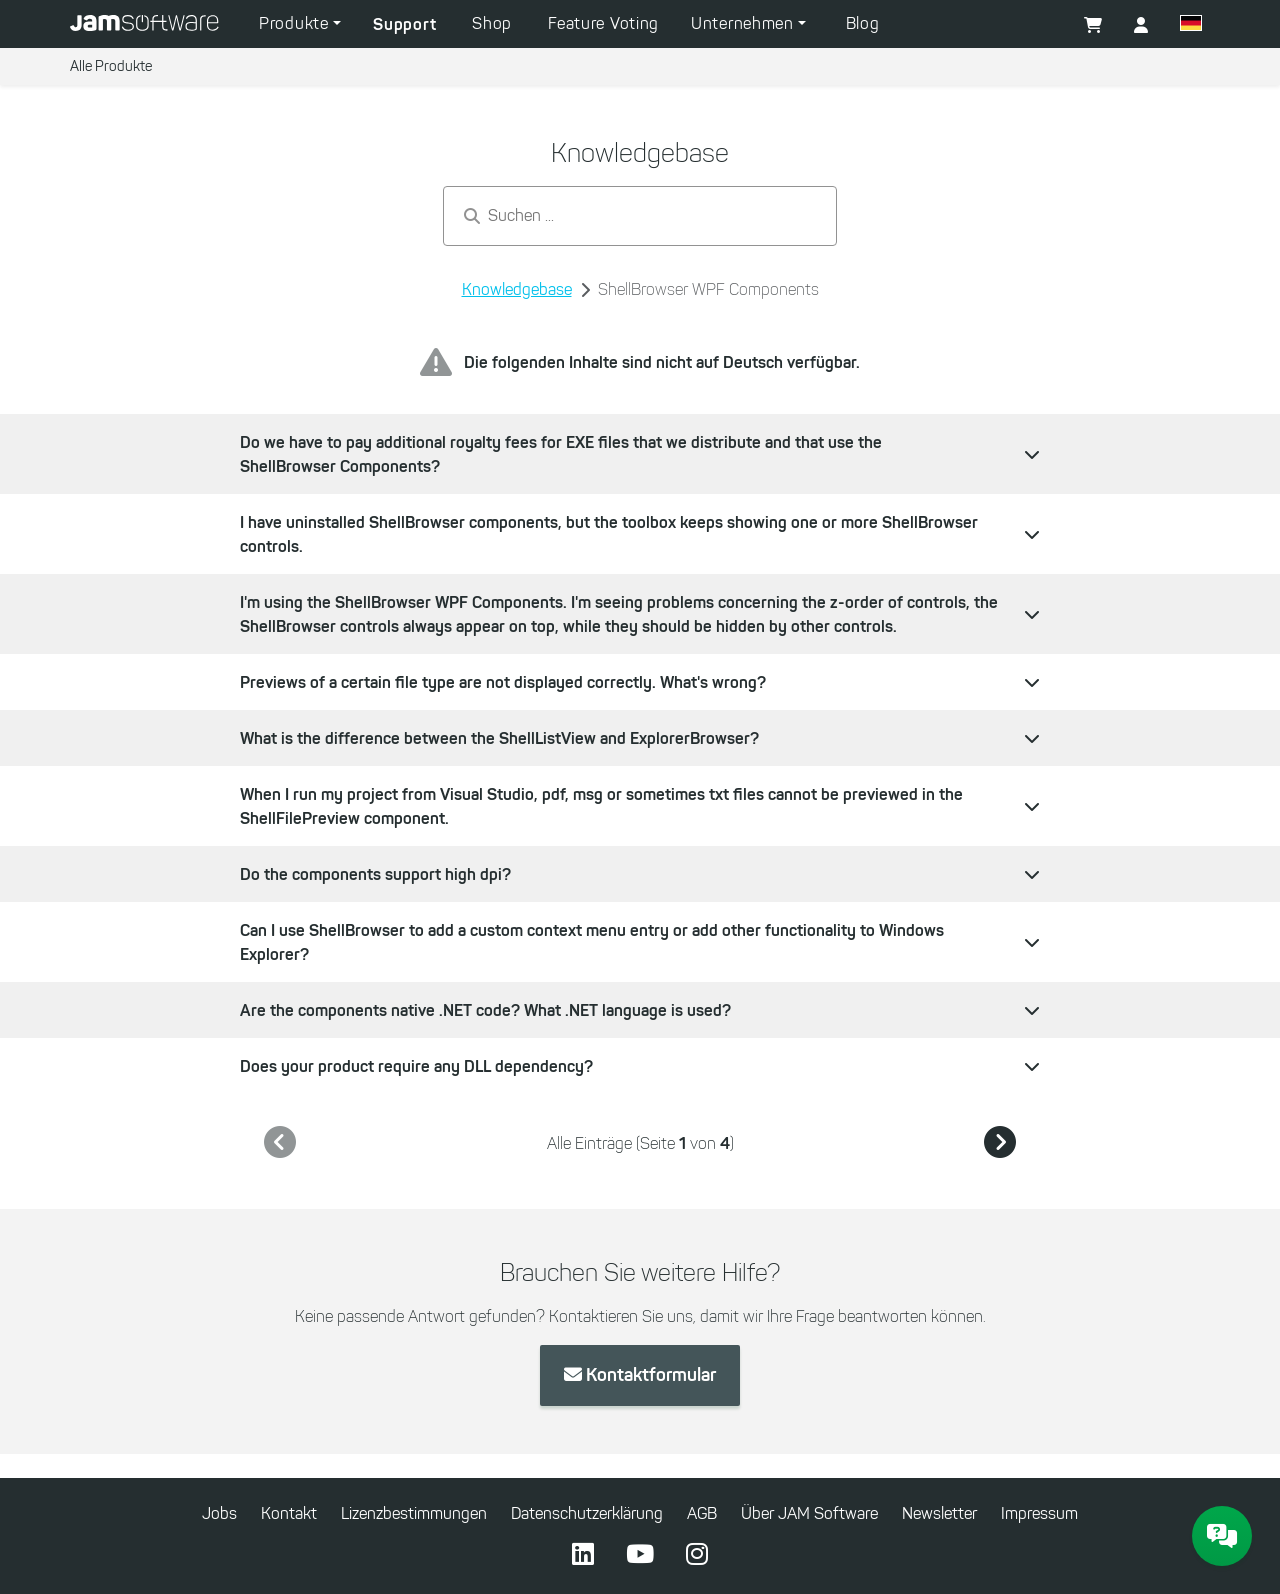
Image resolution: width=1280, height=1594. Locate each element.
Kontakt (289, 1513)
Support (404, 24)
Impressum (1039, 1513)
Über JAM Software (809, 1513)
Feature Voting (603, 23)
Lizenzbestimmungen (414, 1513)
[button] (1191, 26)
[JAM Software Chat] (1222, 1536)
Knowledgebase (517, 289)
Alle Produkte (111, 66)
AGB (702, 1513)
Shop (492, 23)
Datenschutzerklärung (587, 1513)
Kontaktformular (640, 1375)
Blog (863, 23)
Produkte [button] (296, 23)
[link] (280, 1143)
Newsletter (939, 1513)
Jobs (219, 1513)
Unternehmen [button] (744, 23)
